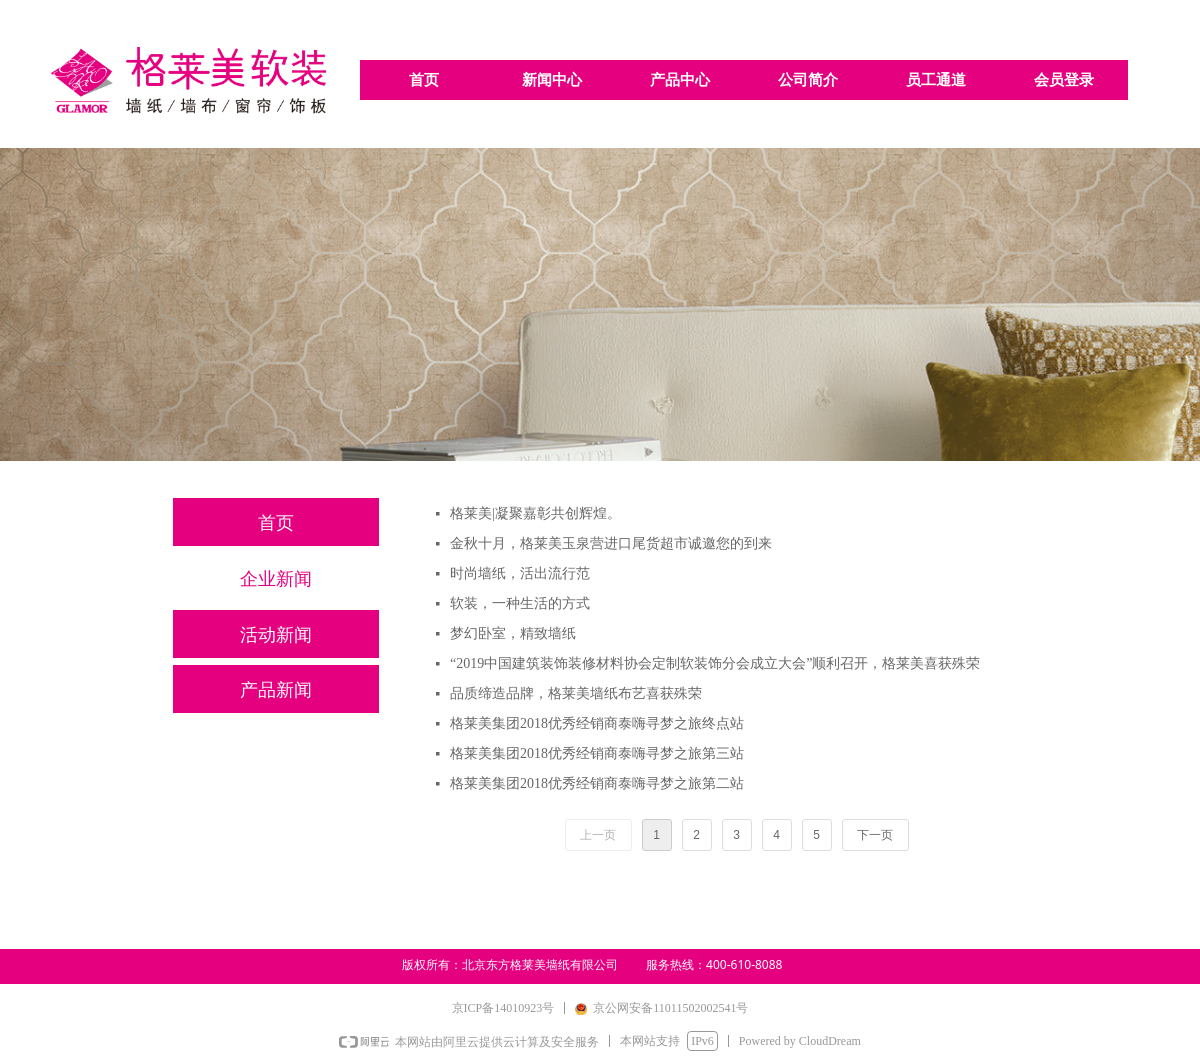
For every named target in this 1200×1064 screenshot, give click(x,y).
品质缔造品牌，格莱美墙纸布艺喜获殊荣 (576, 693)
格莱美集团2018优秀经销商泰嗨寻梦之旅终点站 (597, 723)
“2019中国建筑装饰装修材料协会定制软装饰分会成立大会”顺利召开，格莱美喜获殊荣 (715, 663)
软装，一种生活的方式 (520, 603)
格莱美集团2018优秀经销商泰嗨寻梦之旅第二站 (597, 783)
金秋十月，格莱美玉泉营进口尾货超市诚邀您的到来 (611, 543)
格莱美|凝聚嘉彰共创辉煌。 (535, 513)
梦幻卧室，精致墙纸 (513, 633)
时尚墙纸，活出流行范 (520, 573)
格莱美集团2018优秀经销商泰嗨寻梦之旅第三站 (597, 753)
